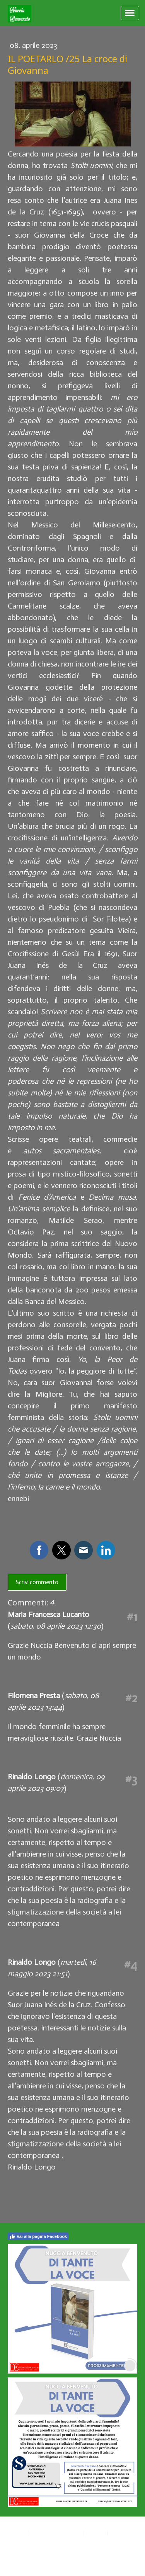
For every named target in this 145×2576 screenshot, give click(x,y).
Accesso (19, 2559)
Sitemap (95, 2532)
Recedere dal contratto (44, 2540)
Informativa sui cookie (56, 2532)
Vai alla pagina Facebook (38, 2236)
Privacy (18, 2532)
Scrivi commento (37, 1582)
